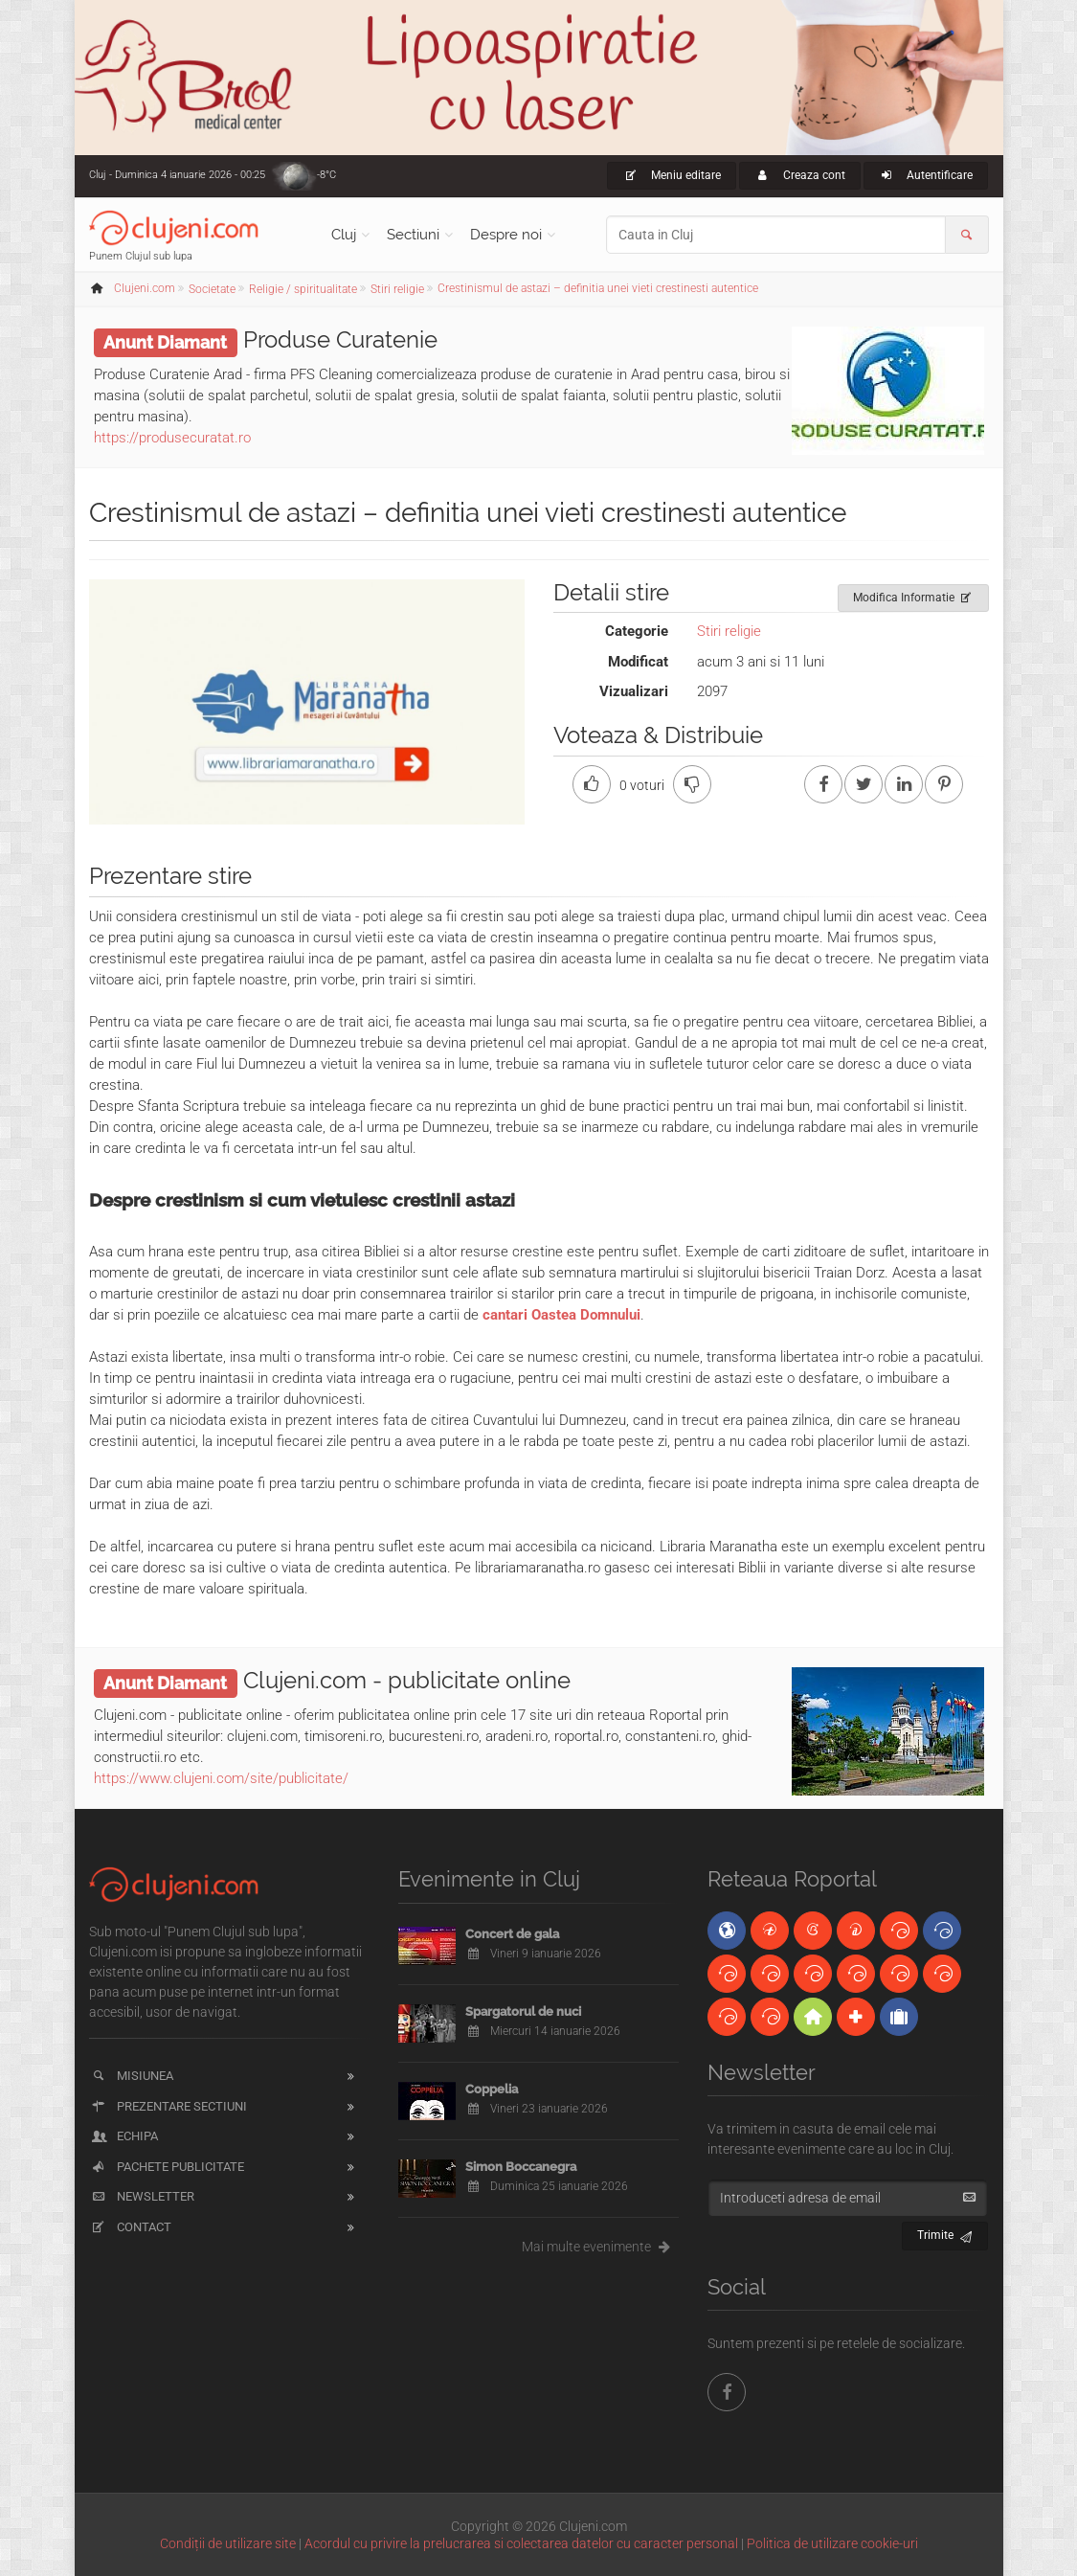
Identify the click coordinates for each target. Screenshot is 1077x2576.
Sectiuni (413, 234)
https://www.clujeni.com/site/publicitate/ (221, 1778)
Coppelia (491, 2089)
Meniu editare (671, 175)
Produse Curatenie (340, 339)
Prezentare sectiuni (168, 2106)
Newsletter (142, 2196)
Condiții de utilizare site (228, 2543)
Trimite (945, 2233)
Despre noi (506, 234)
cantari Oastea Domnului (561, 1314)
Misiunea (131, 2075)
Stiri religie (729, 631)
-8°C (326, 175)
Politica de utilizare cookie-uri (832, 2543)
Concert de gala (512, 1934)
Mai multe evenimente (601, 2246)
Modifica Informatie (914, 594)
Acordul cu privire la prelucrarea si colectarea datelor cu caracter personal (521, 2543)
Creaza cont (799, 175)
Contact (130, 2227)
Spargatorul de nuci (523, 2011)
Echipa (124, 2136)
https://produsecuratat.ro (172, 437)
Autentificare (926, 175)
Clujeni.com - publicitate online (407, 1680)
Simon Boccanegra (520, 2166)
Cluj (343, 234)
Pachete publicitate (167, 2166)
